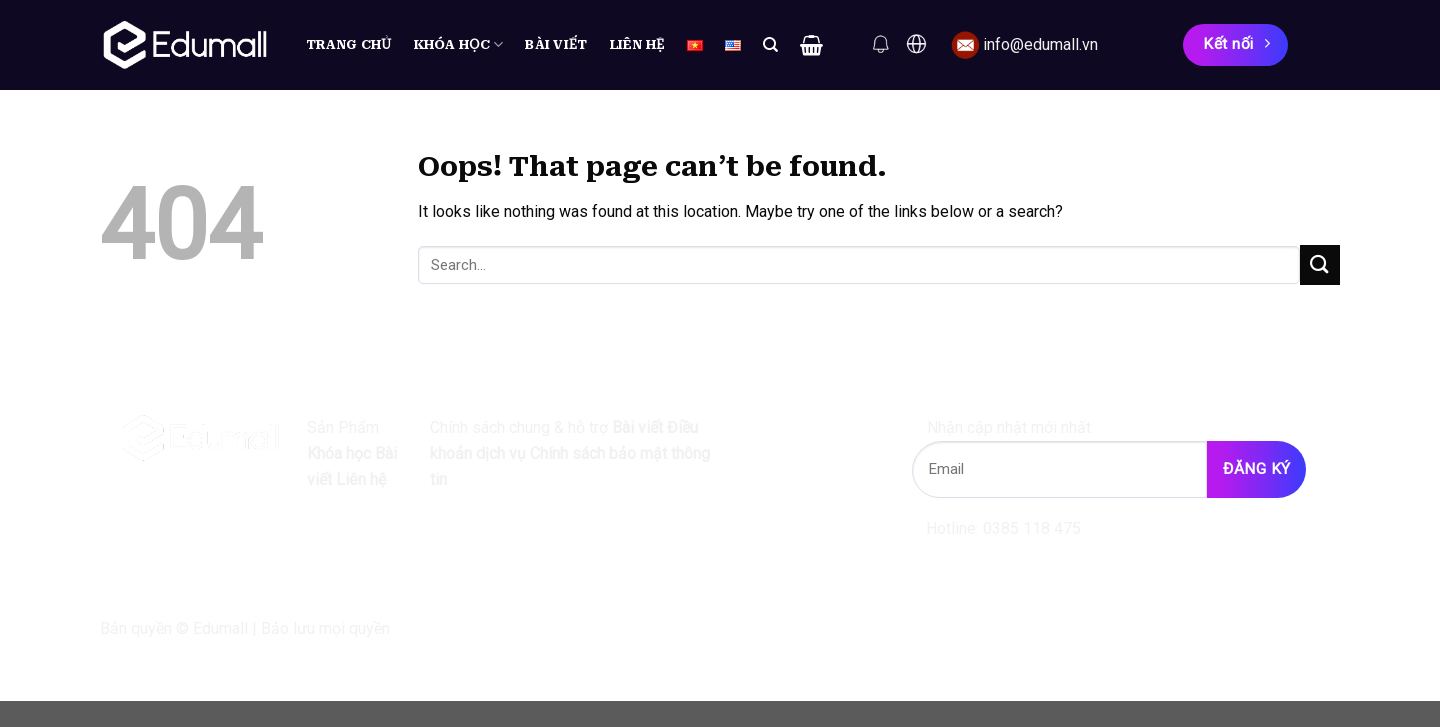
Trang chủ (349, 44)
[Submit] (1320, 264)
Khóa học (459, 44)
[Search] (770, 45)
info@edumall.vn (1040, 44)
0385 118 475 (1032, 528)
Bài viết (556, 44)
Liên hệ (637, 44)
